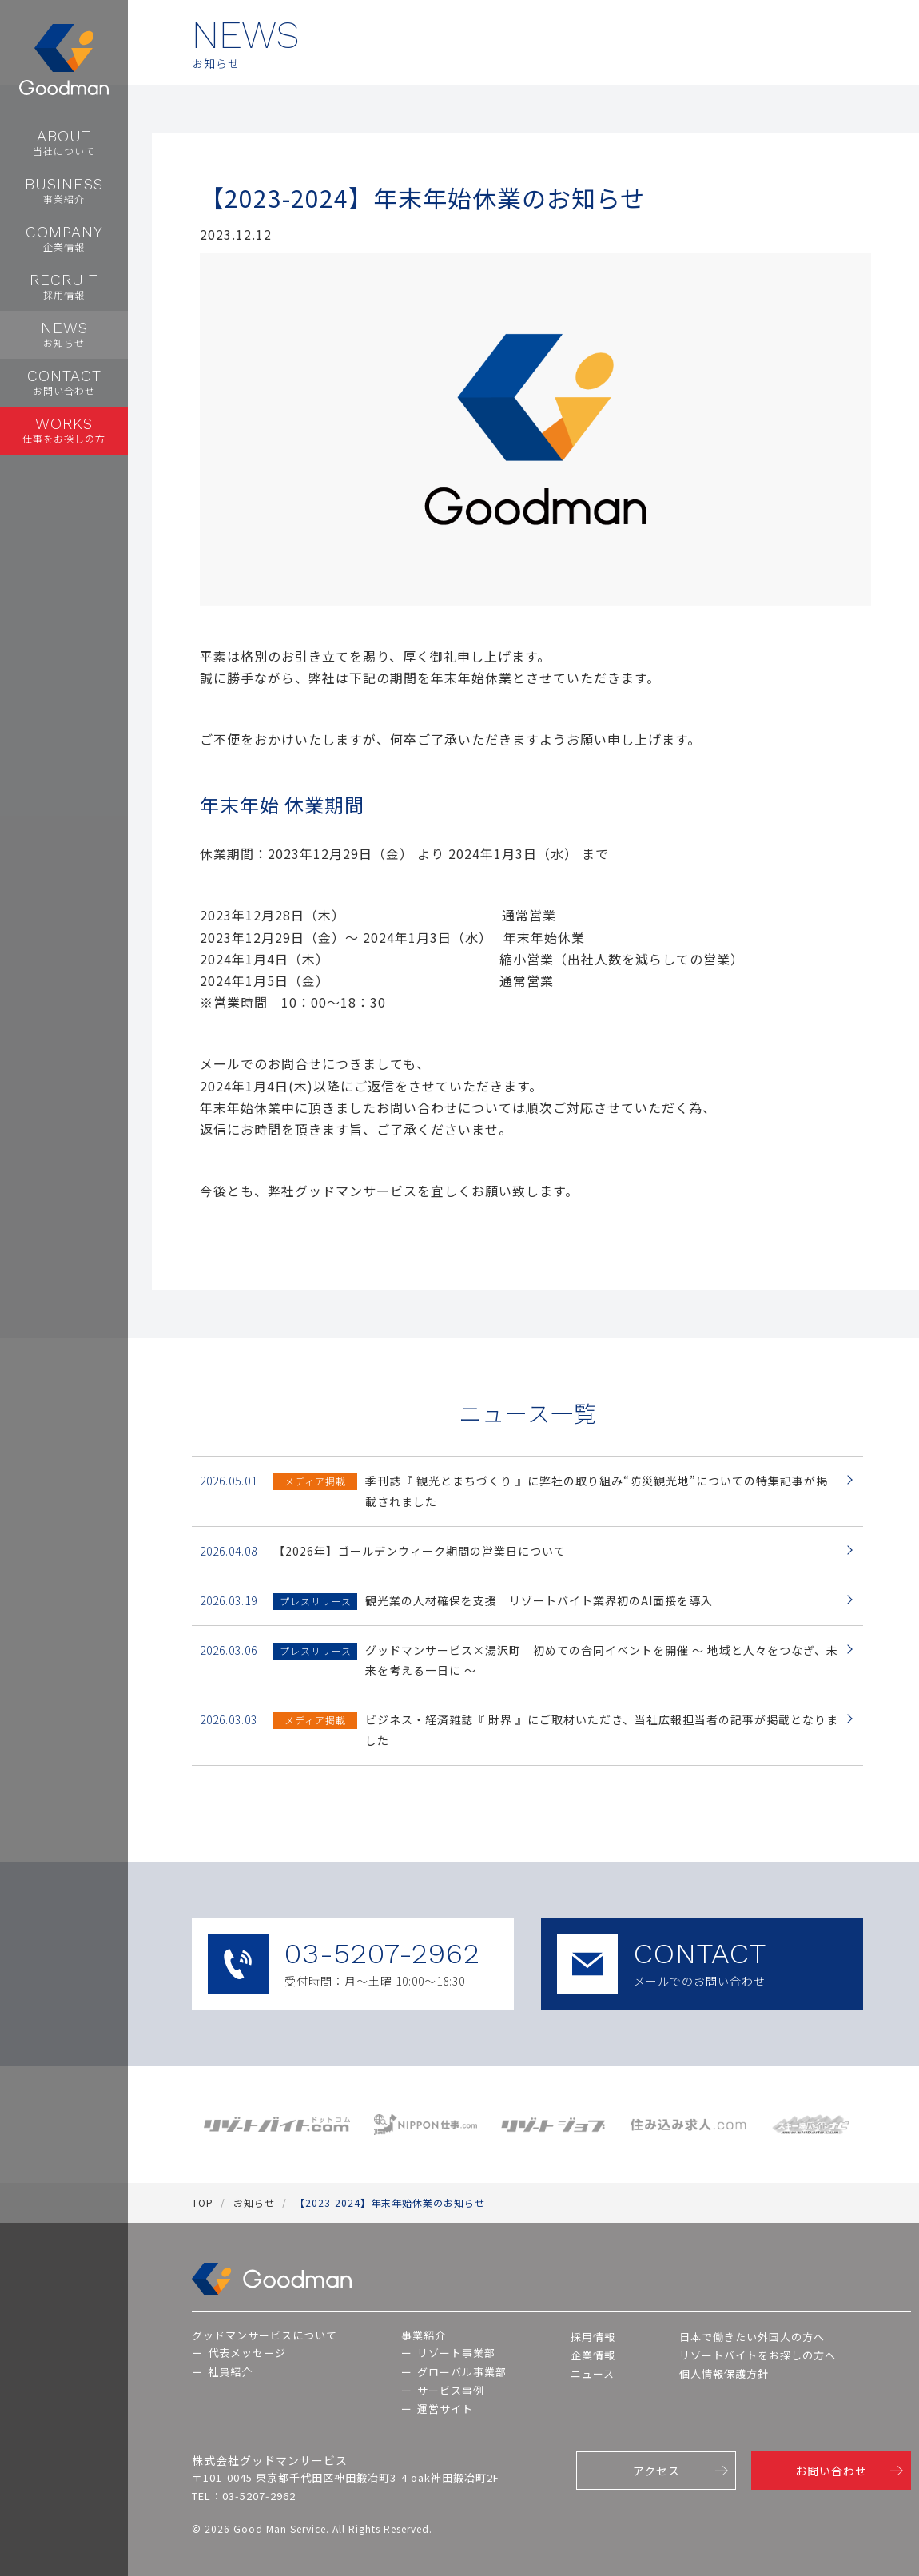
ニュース (593, 2373)
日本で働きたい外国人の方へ (752, 2336)
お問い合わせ (831, 2471)
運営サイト (445, 2408)
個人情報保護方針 (724, 2373)
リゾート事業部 (456, 2352)
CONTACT (702, 1964)
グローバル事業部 (462, 2371)
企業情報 (593, 2355)
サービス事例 (450, 2390)
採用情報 (593, 2336)
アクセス (656, 2471)
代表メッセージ (247, 2352)
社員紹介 (230, 2371)
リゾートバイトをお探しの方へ (757, 2355)
